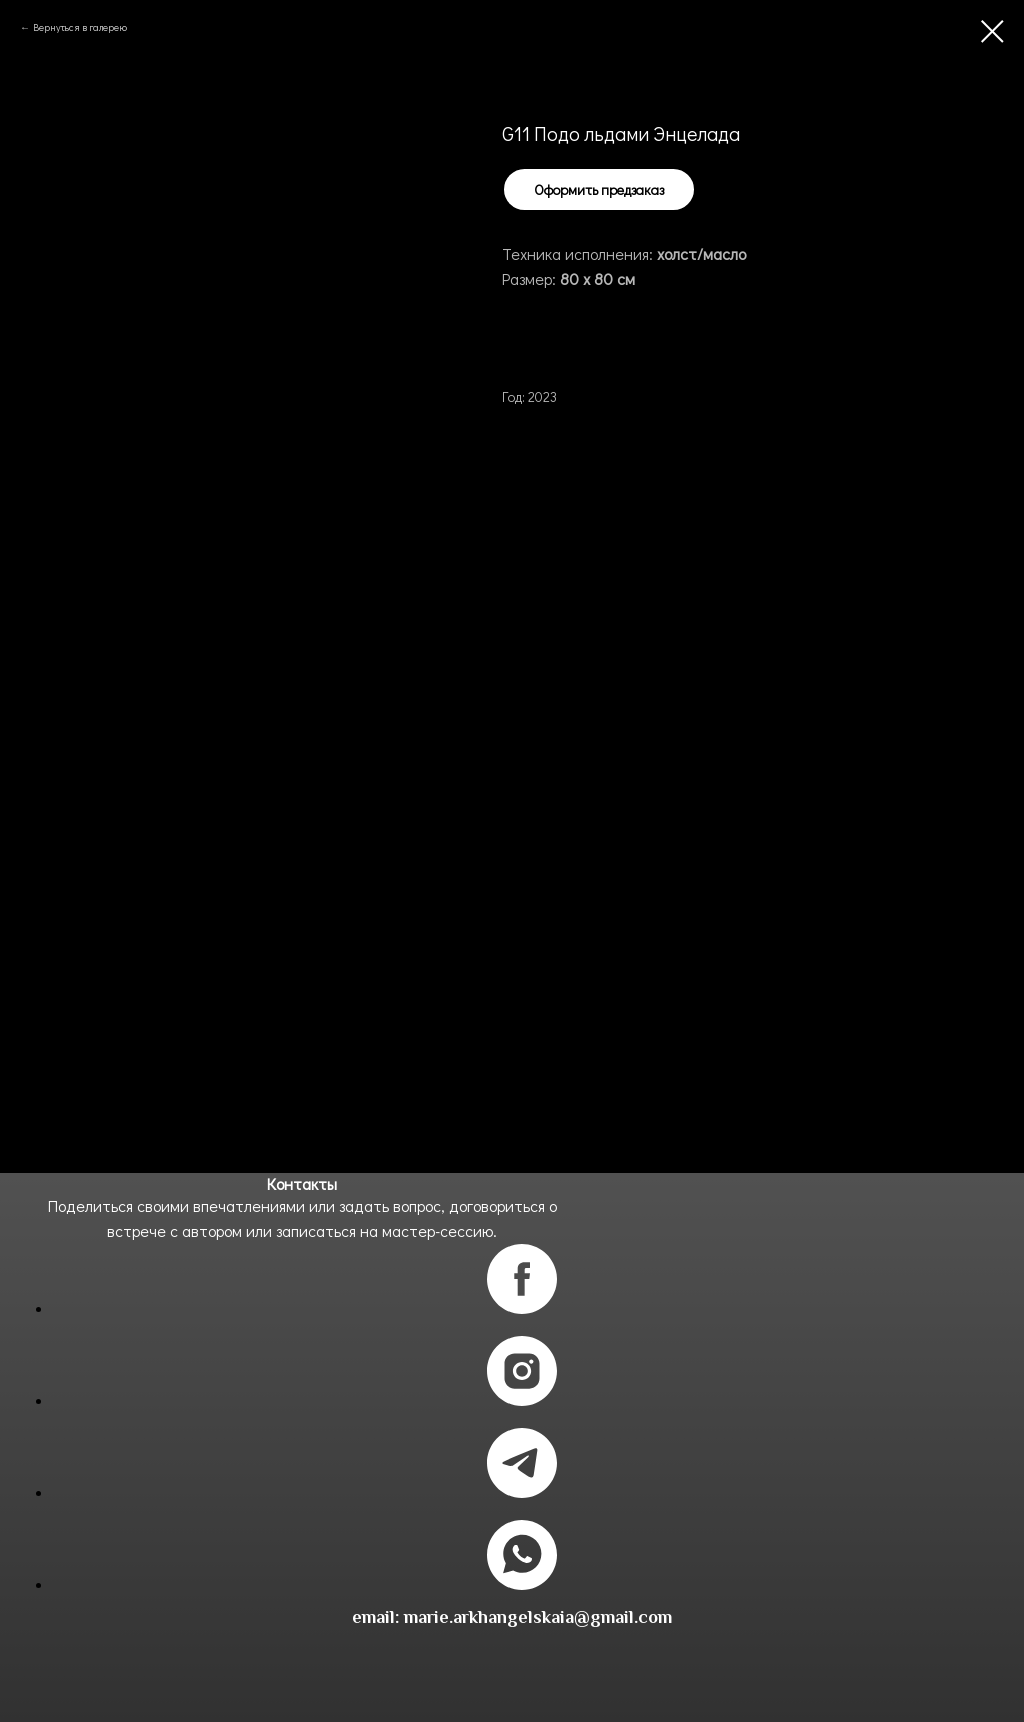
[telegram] (522, 1492)
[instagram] (522, 1400)
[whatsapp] (522, 1584)
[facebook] (522, 1308)
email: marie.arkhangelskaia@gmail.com (512, 1617)
